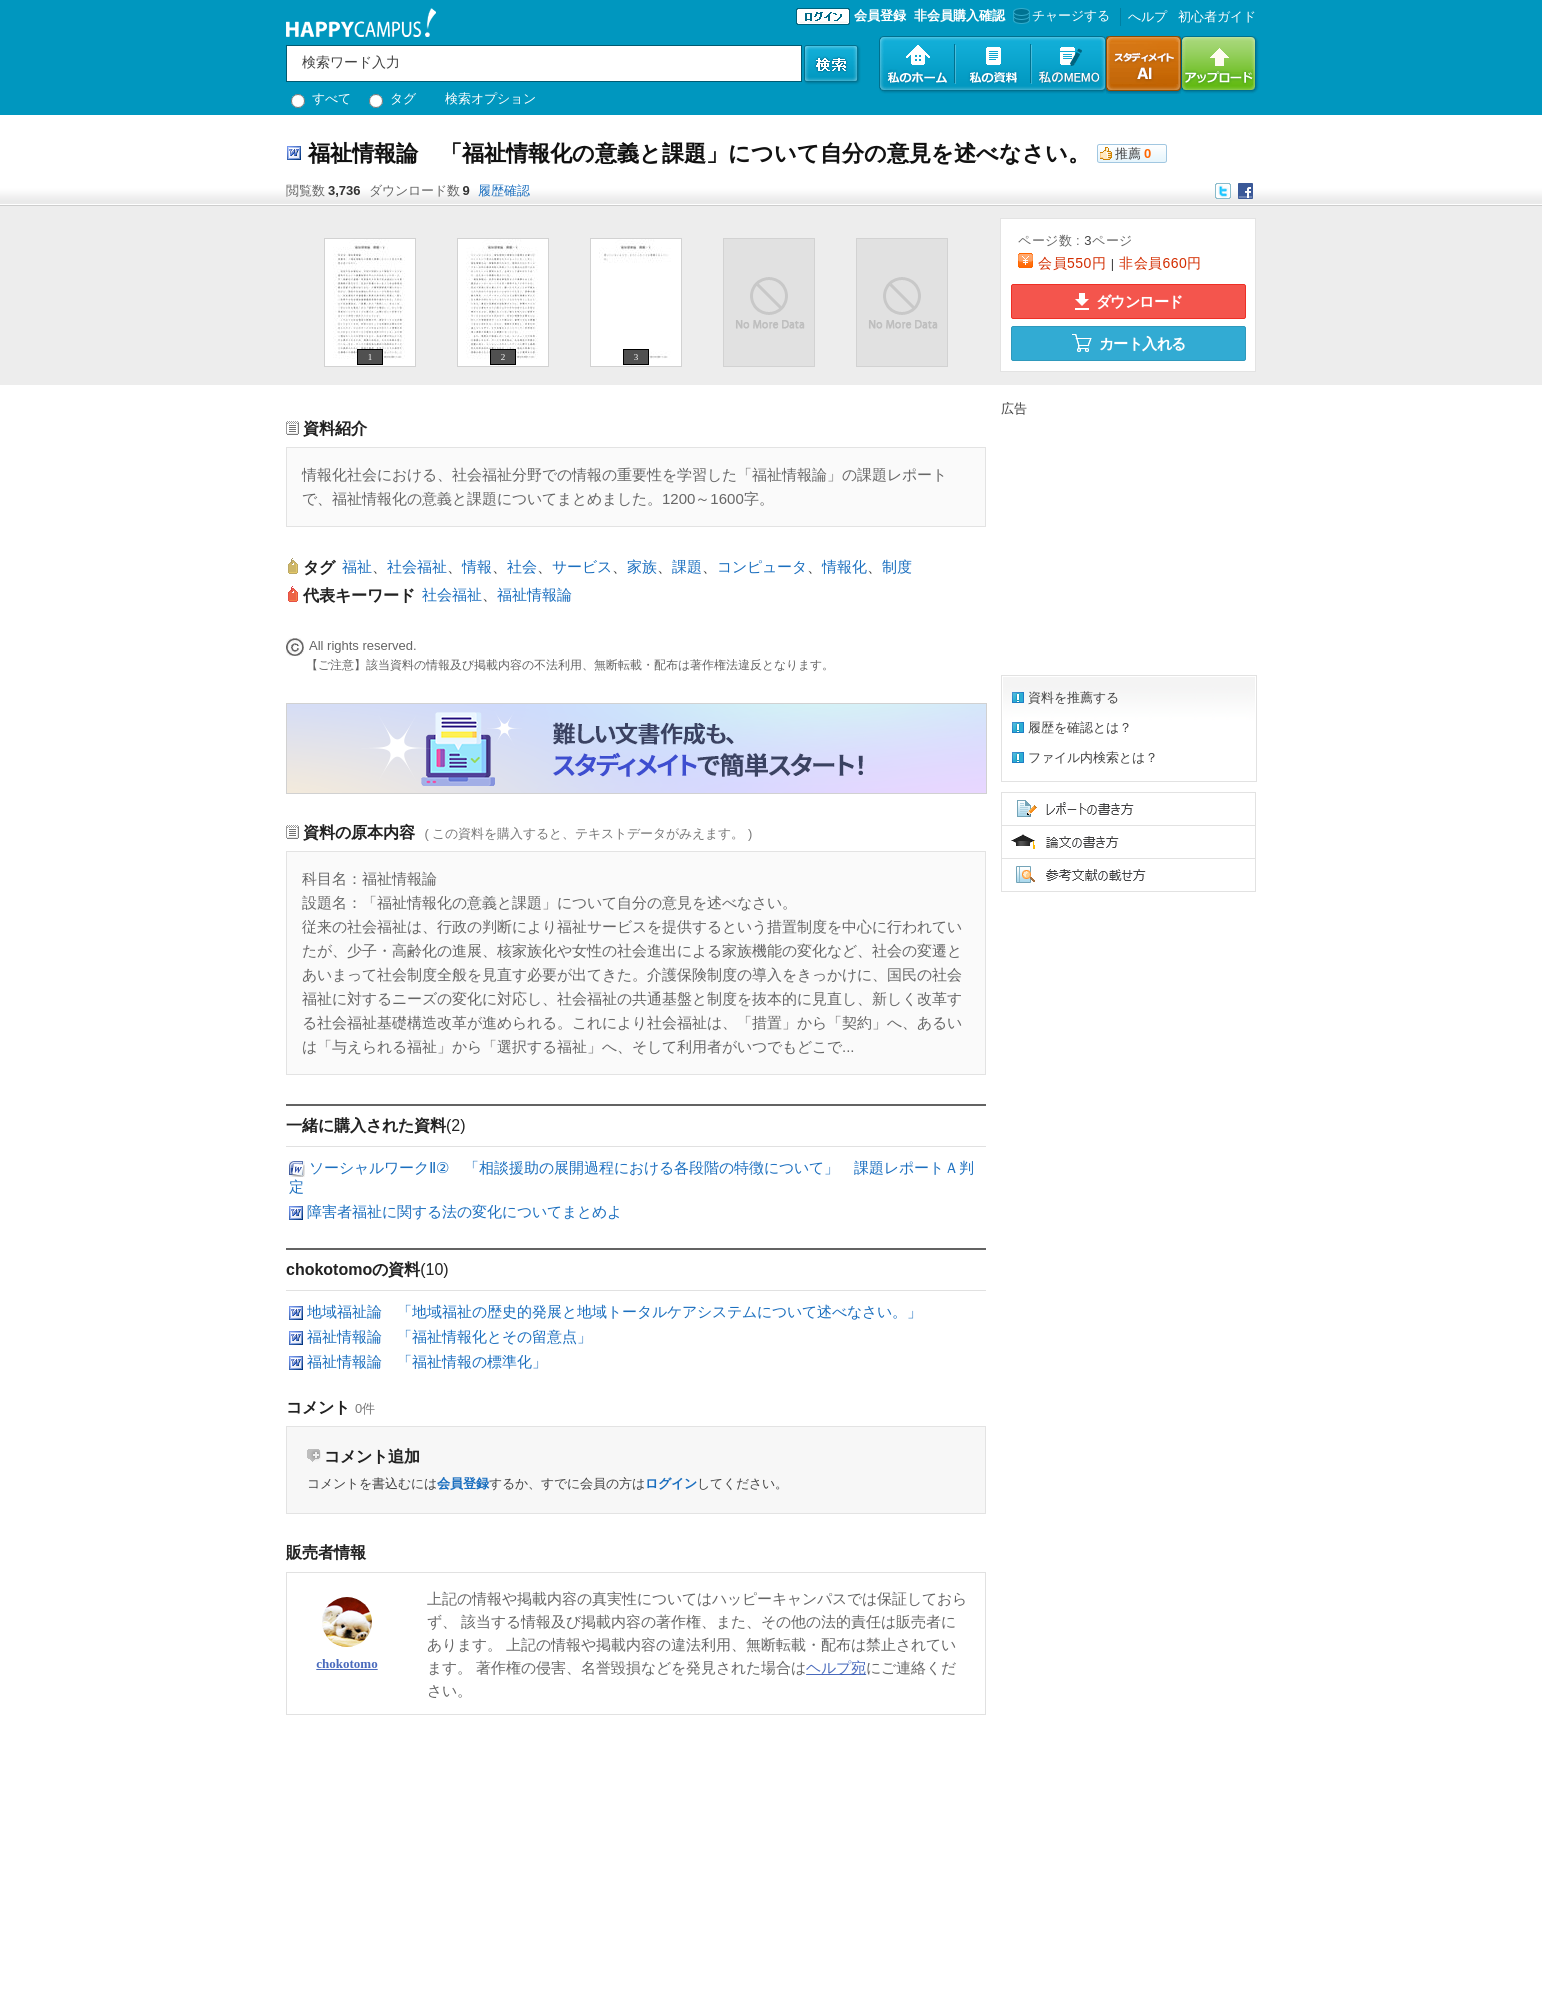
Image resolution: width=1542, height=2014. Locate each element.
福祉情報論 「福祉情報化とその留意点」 (449, 1336)
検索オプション (490, 98)
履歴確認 (504, 190)
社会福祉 (417, 566)
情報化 (844, 566)
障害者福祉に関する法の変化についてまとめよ (464, 1211)
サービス (582, 566)
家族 (642, 566)
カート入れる (1129, 343)
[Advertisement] (1126, 543)
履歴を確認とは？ (1080, 727)
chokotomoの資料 (353, 1269)
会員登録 (880, 15)
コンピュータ (762, 566)
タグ (392, 98)
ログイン (671, 1483)
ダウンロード (1129, 301)
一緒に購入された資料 (366, 1125)
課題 (687, 566)
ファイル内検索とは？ (1093, 757)
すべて (321, 98)
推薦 (1128, 153)
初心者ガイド (1217, 16)
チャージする (1059, 15)
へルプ (1147, 16)
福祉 (357, 566)
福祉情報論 (534, 594)
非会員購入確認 (959, 15)
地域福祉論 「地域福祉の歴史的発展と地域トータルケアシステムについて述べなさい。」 (614, 1311)
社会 (522, 566)
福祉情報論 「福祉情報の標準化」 (427, 1361)
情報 (477, 566)
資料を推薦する (1073, 697)
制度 (897, 566)
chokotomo (346, 1663)
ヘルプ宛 (836, 1667)
